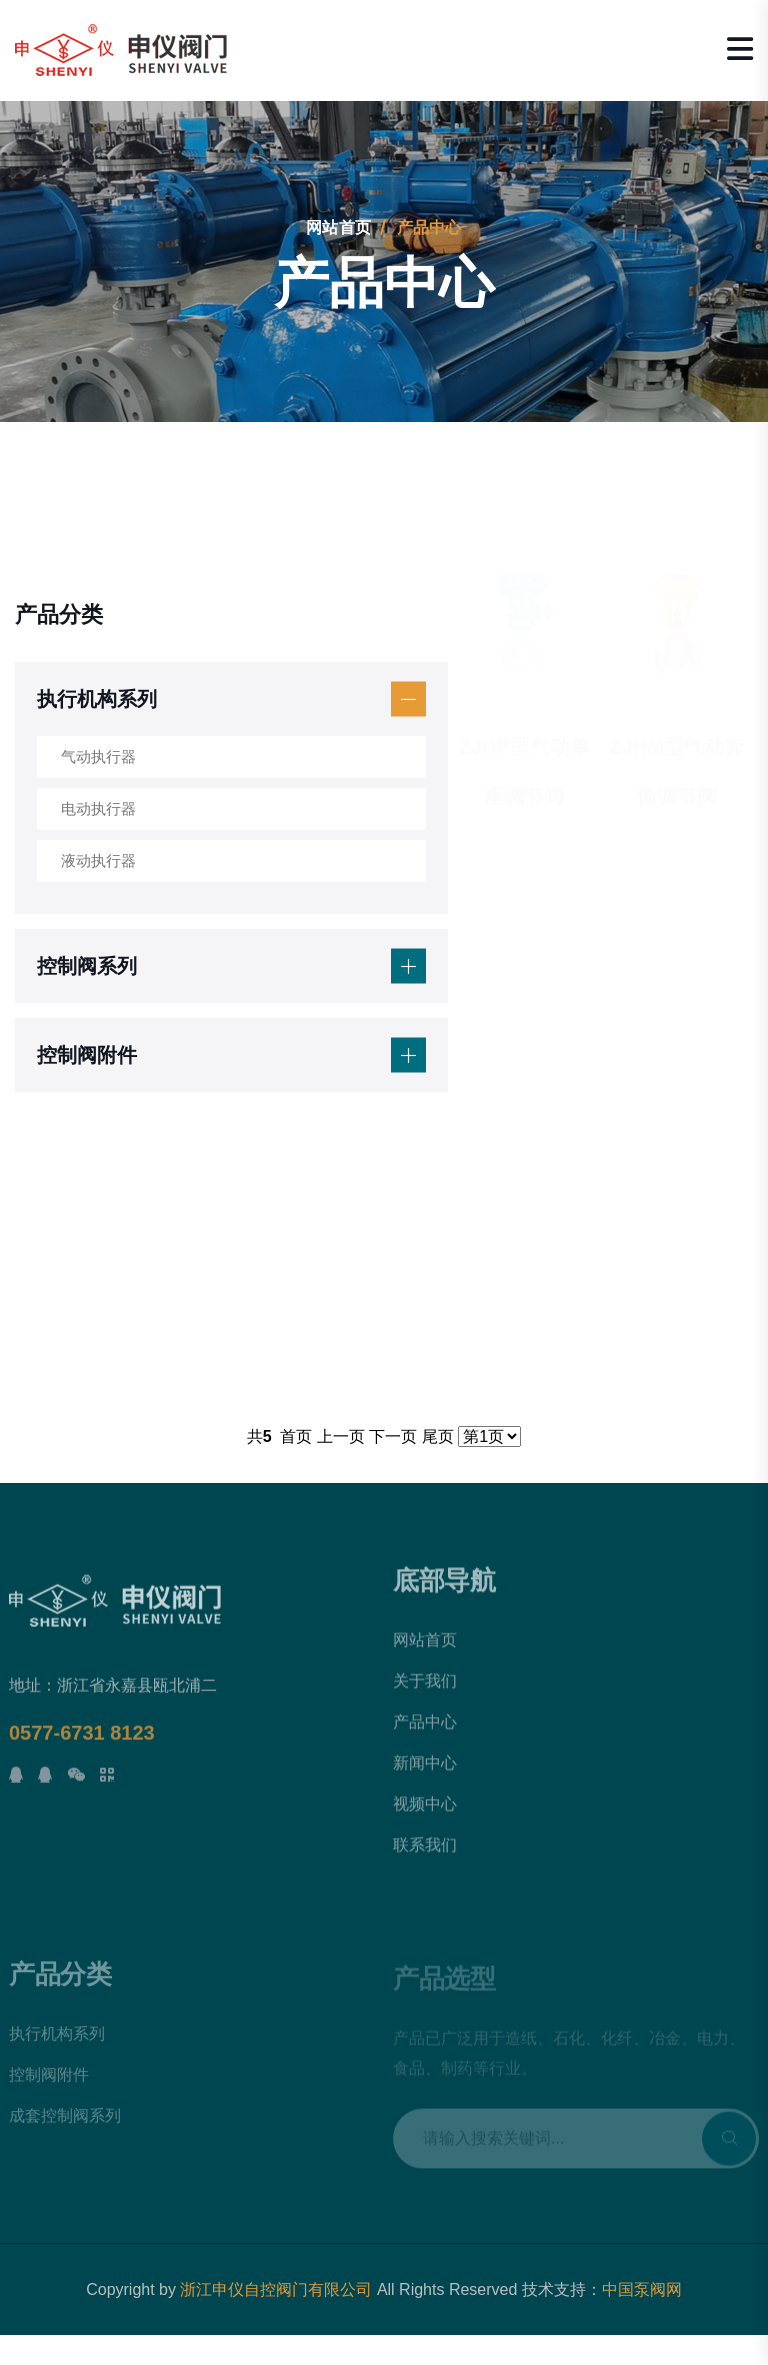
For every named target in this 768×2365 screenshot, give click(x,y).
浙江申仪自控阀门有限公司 (276, 2289)
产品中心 (425, 1732)
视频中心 (425, 1814)
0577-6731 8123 (82, 1742)
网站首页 (338, 227)
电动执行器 (98, 808)
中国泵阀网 (642, 2289)
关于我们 (425, 1691)
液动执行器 (98, 860)
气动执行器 (98, 756)
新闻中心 (425, 1773)
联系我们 (425, 1855)
